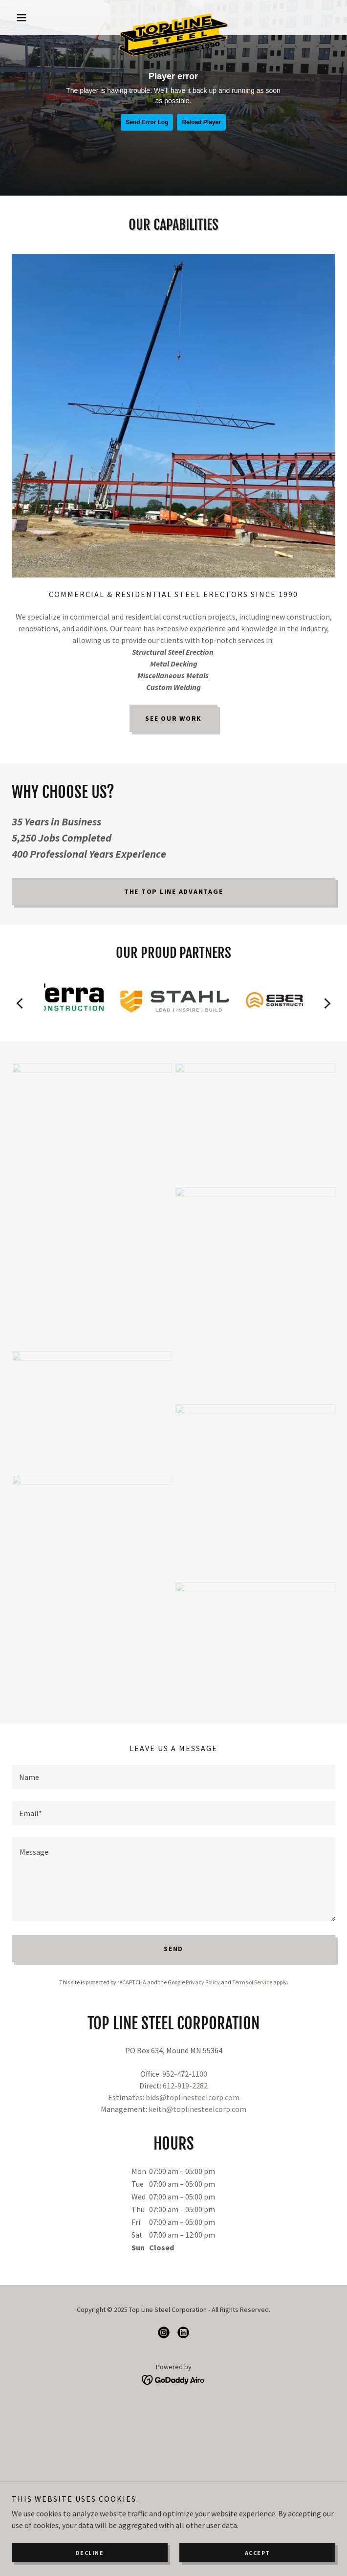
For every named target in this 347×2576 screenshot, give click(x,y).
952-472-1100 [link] (184, 2074)
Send (173, 1948)
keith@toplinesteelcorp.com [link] (197, 2109)
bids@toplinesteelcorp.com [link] (192, 2097)
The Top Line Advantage (173, 891)
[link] (173, 18)
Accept (257, 2552)
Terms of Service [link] (252, 1982)
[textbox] (173, 1777)
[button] (36, 17)
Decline (90, 2552)
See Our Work (173, 718)
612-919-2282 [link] (185, 2085)
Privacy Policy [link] (203, 1982)
